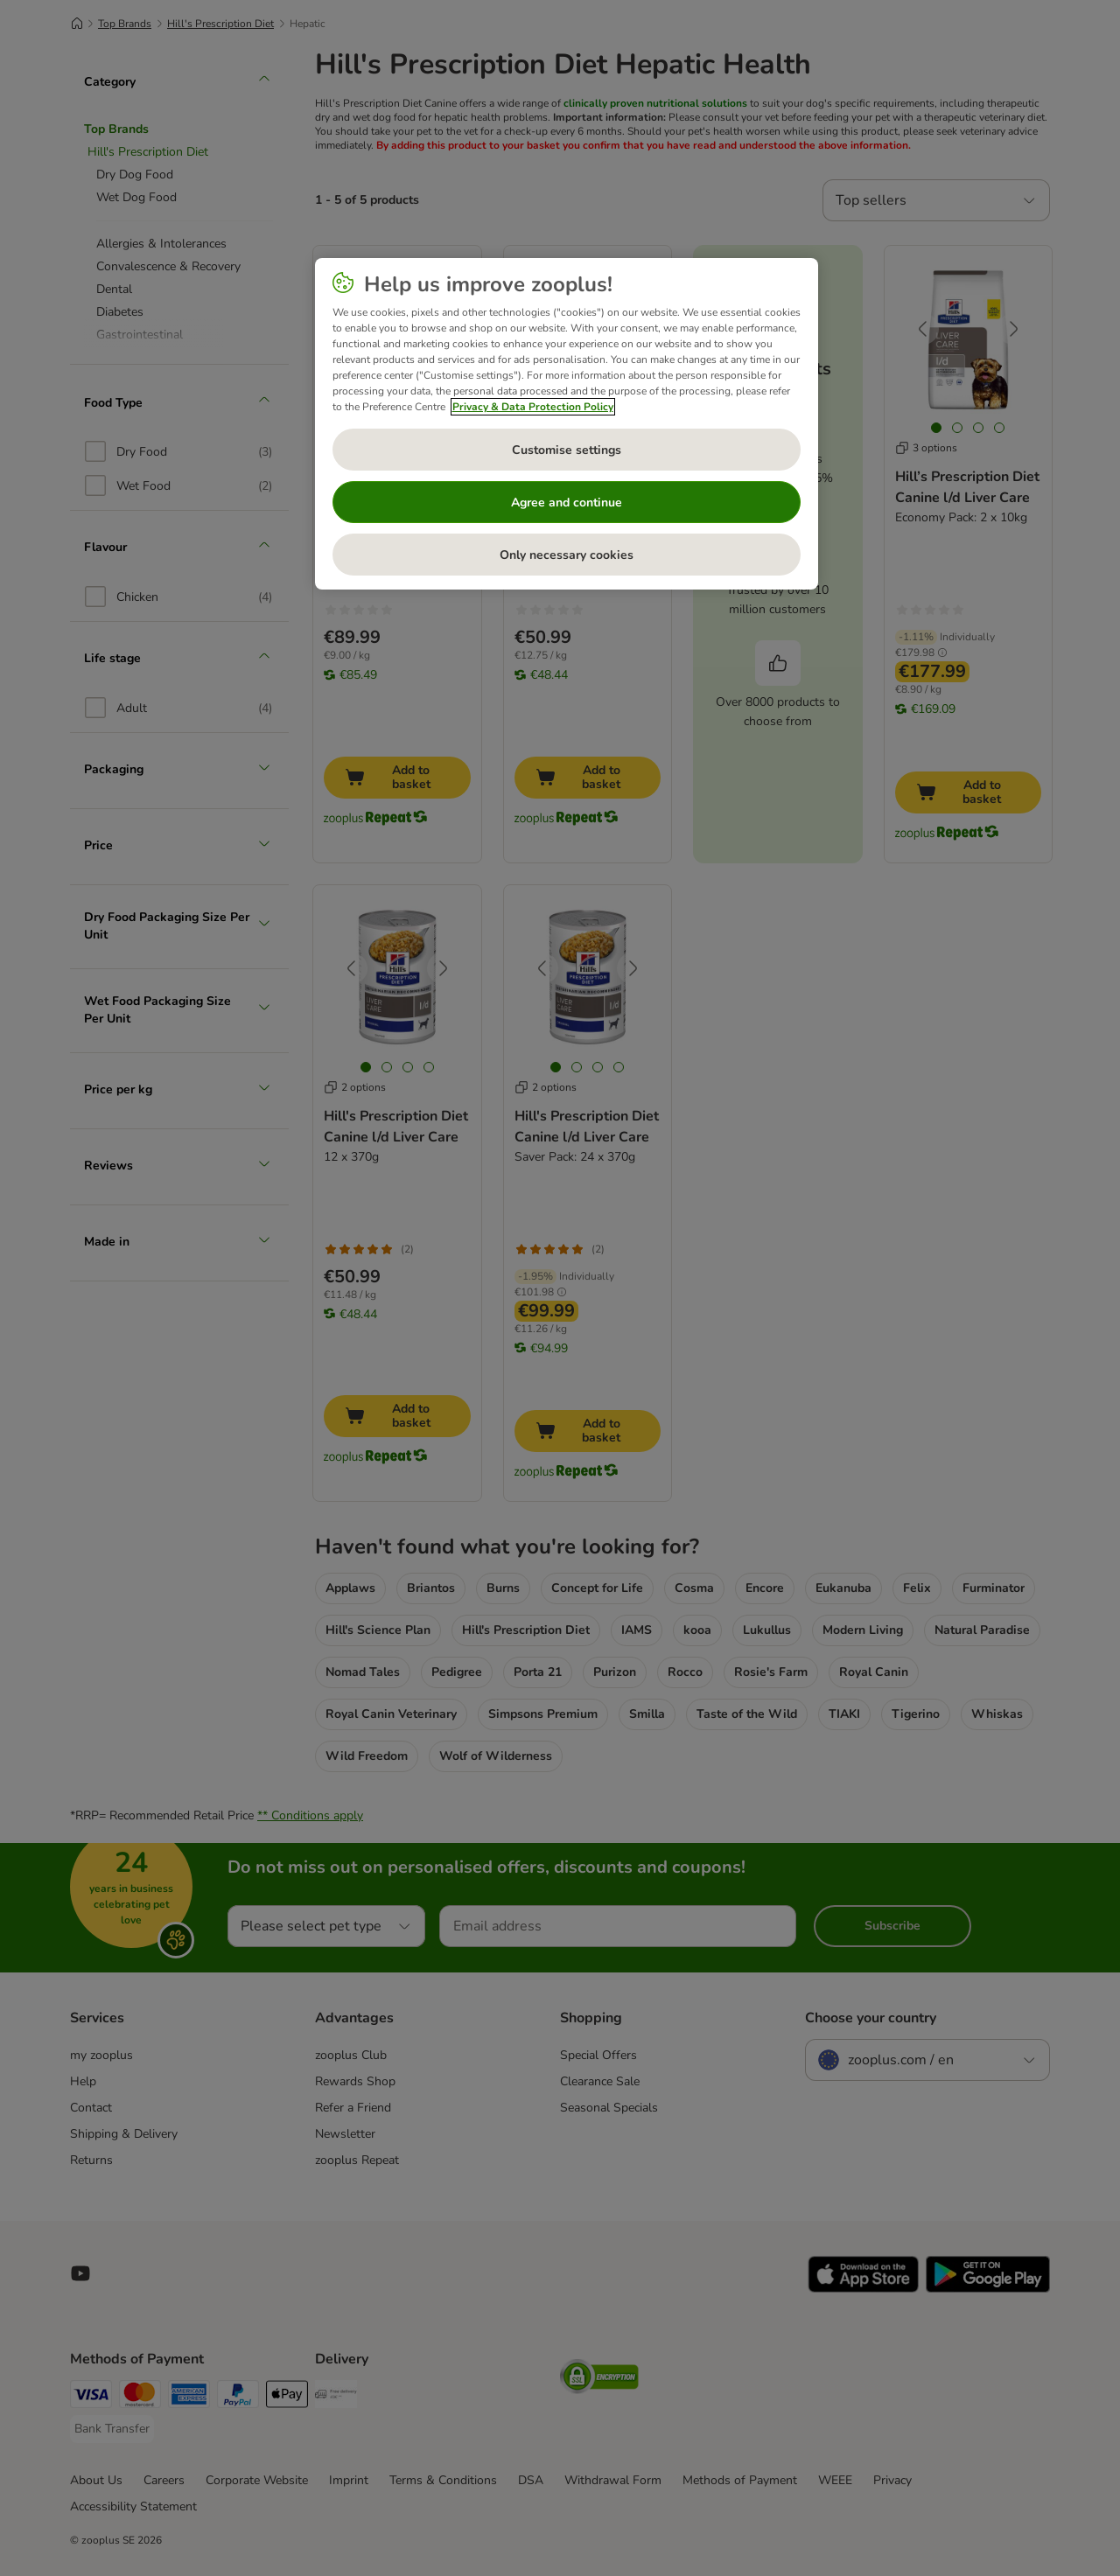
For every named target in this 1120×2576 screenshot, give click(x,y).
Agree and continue (566, 502)
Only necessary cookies (567, 555)
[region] (566, 424)
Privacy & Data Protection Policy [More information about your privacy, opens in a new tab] (532, 407)
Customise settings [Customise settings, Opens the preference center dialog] (566, 450)
